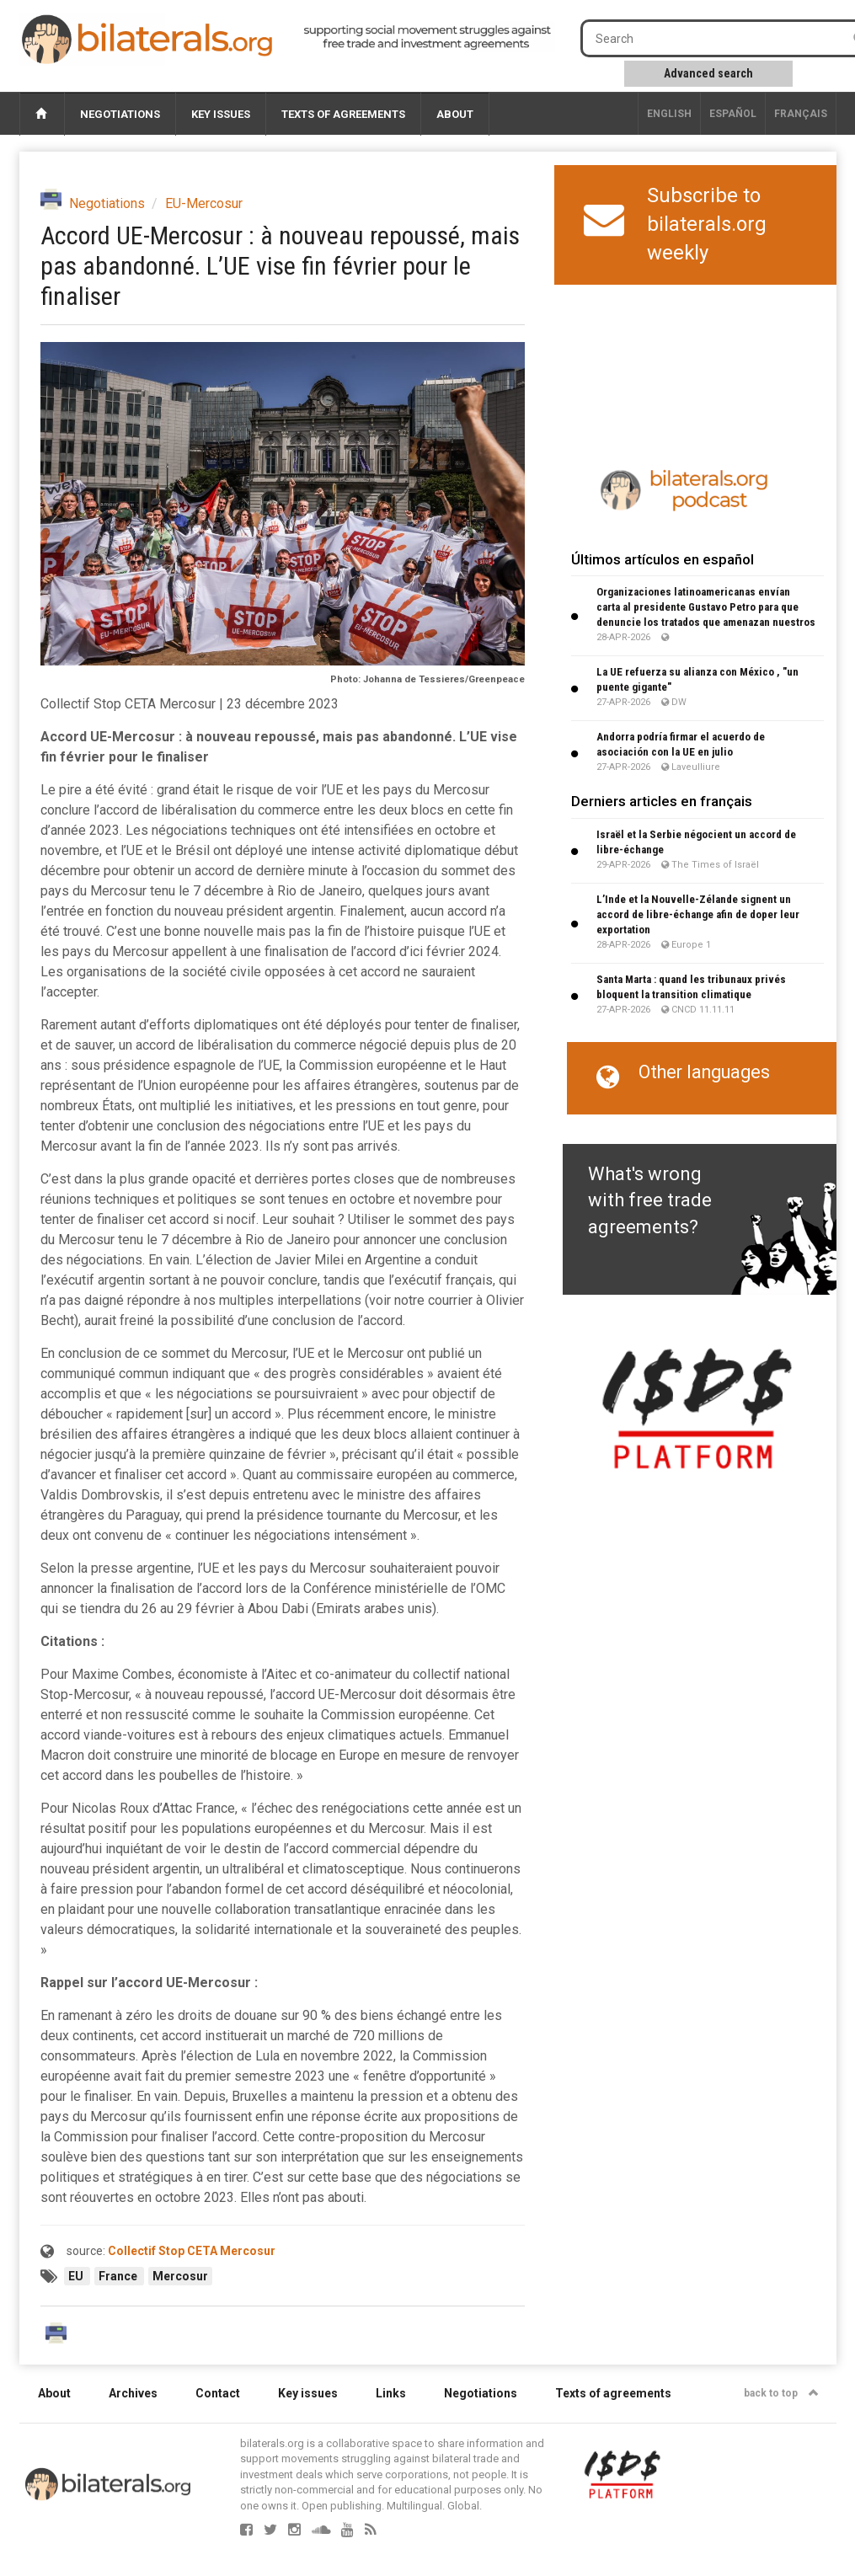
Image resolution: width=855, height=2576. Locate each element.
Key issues (220, 114)
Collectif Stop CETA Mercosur (191, 2251)
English (669, 114)
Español (732, 114)
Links (391, 2393)
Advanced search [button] (708, 73)
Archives (133, 2393)
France (119, 2276)
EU (77, 2276)
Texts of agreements (343, 114)
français (800, 114)
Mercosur (180, 2276)
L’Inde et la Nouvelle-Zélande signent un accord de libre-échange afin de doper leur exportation (697, 914)
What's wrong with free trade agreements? (650, 1200)
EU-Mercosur (204, 203)
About (454, 114)
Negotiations (120, 114)
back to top (781, 2393)
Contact (217, 2393)
